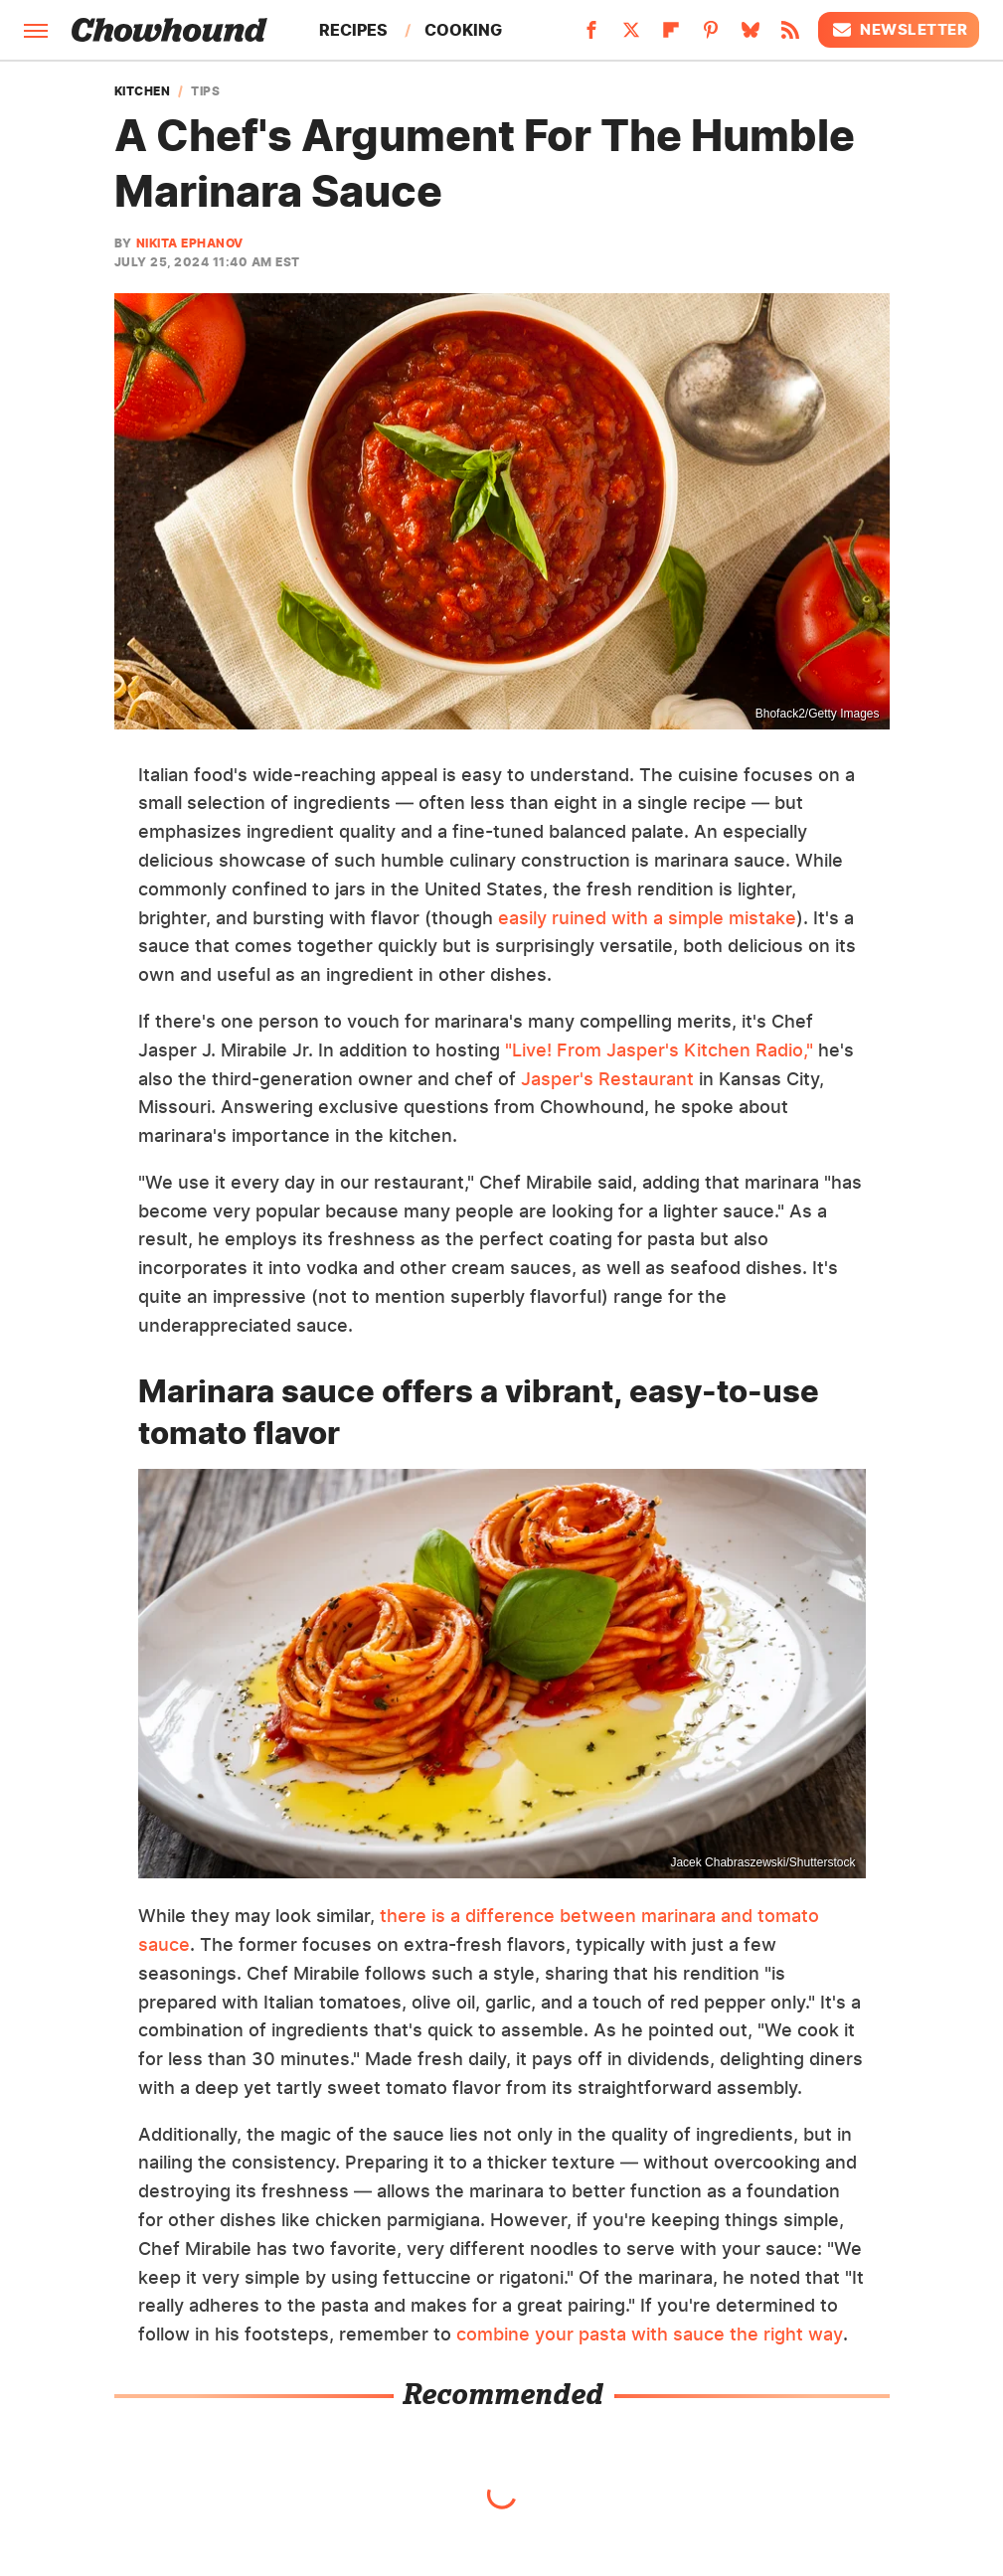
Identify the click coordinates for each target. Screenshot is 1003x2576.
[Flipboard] (671, 36)
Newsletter (898, 30)
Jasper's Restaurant (607, 1078)
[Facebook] (591, 36)
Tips (205, 91)
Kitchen (142, 91)
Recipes (353, 30)
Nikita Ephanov (190, 243)
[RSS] (790, 36)
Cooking (463, 30)
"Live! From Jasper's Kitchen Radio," (659, 1050)
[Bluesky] (750, 36)
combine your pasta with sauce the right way (649, 2334)
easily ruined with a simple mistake (647, 917)
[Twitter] (631, 36)
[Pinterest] (711, 36)
